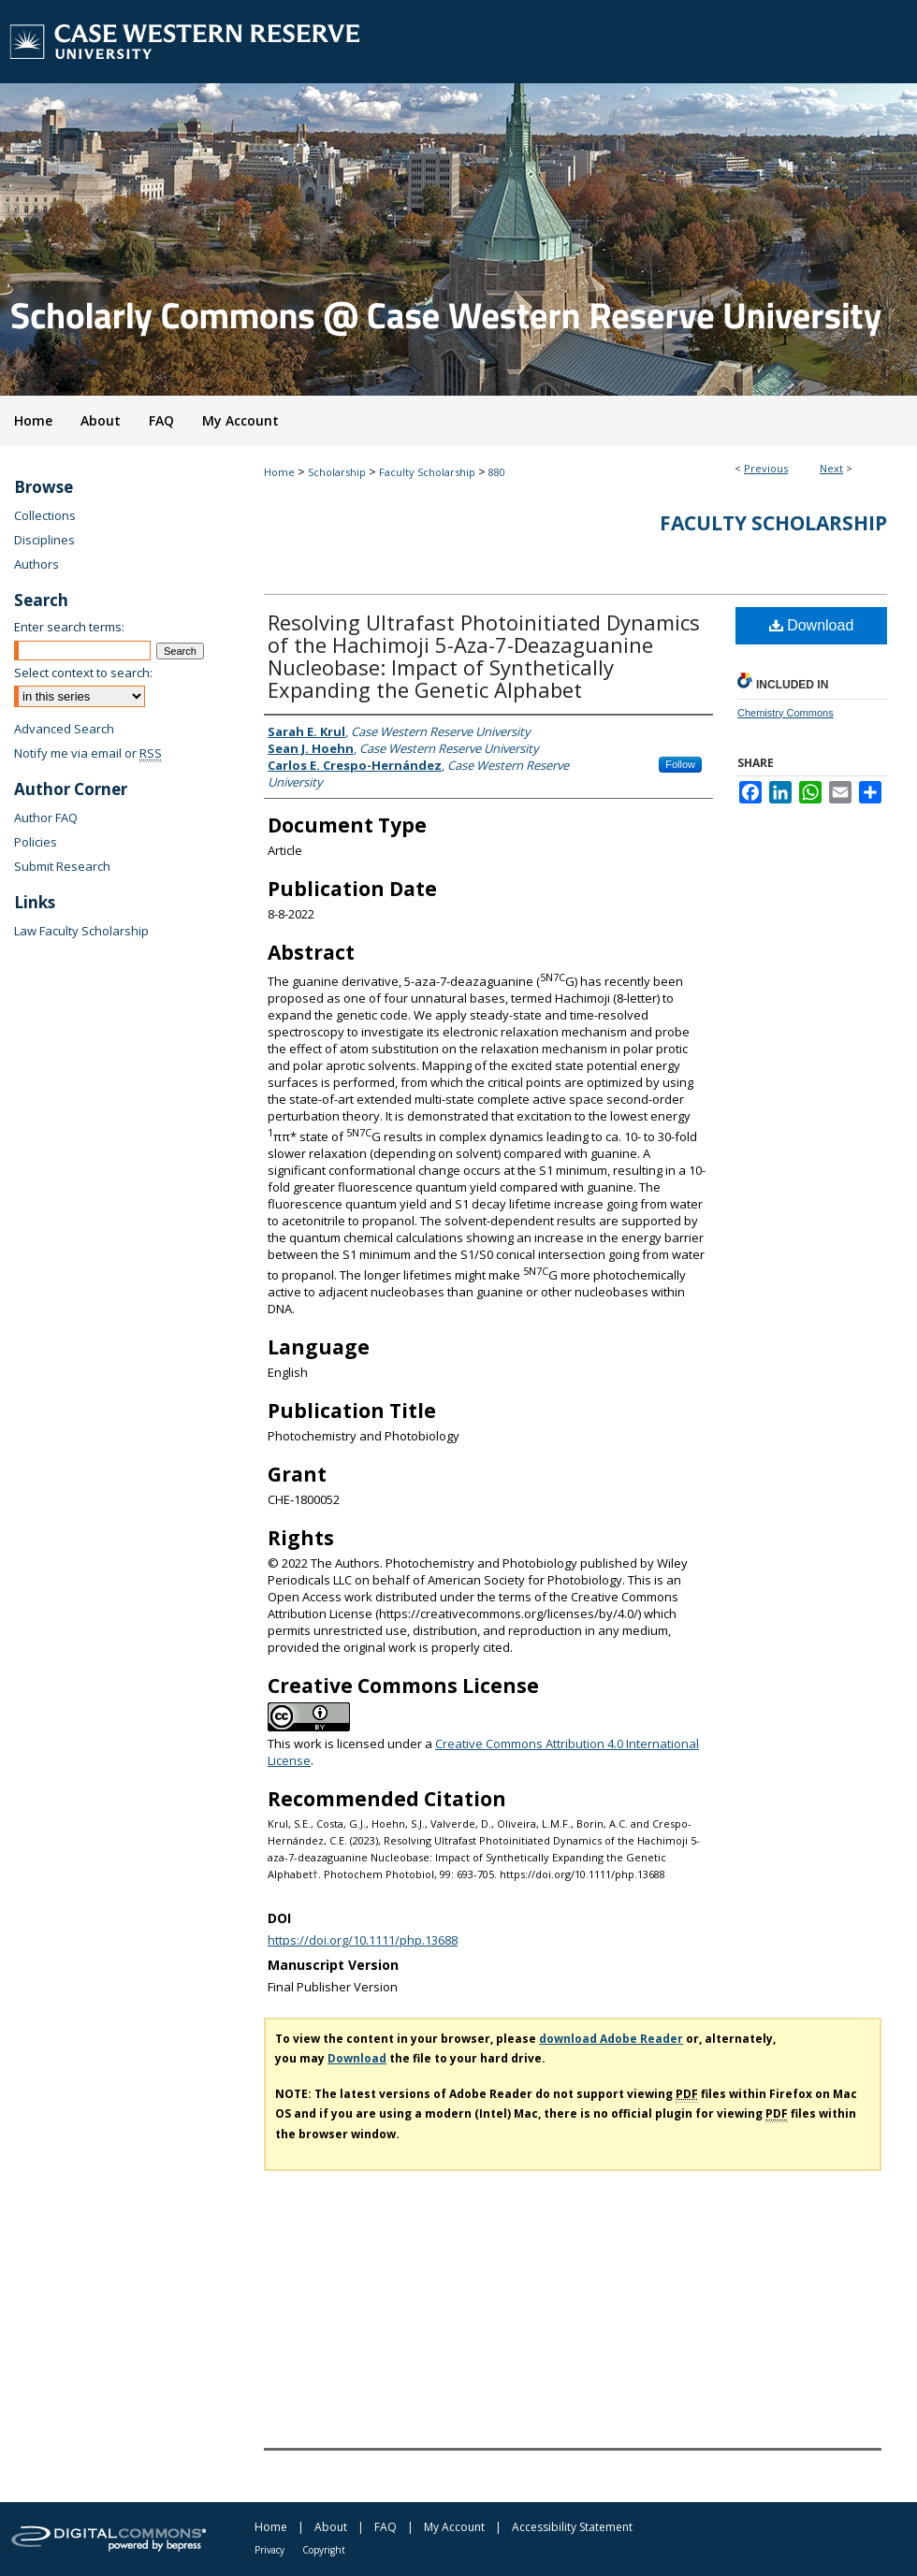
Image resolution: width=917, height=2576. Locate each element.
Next (831, 468)
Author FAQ (46, 817)
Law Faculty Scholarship (81, 930)
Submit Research (62, 866)
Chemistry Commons (785, 712)
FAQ (385, 2527)
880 (496, 472)
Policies (35, 841)
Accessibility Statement (572, 2527)
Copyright (323, 2549)
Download (811, 625)
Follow (680, 764)
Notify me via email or (88, 753)
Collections (45, 515)
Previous (766, 468)
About (330, 2527)
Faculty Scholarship (427, 472)
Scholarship (337, 472)
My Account (454, 2527)
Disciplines (44, 539)
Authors (36, 564)
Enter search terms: (69, 626)
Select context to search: (83, 672)
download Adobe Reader (611, 2039)
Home (279, 472)
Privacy (269, 2549)
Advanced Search (64, 728)
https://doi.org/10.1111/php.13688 (363, 1940)
